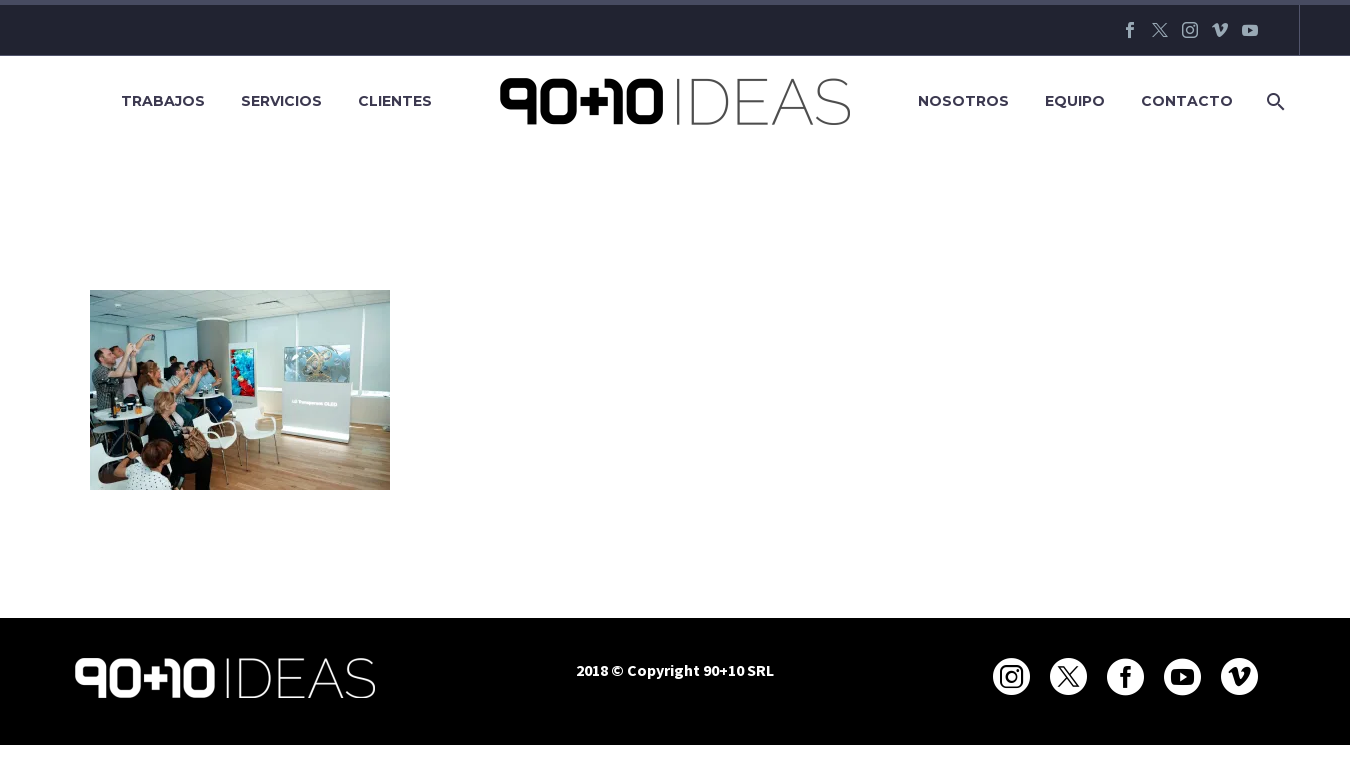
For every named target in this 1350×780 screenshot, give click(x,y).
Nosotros (963, 101)
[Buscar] (1273, 101)
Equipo (1075, 101)
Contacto (1187, 101)
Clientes (395, 101)
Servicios (281, 101)
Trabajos (163, 101)
